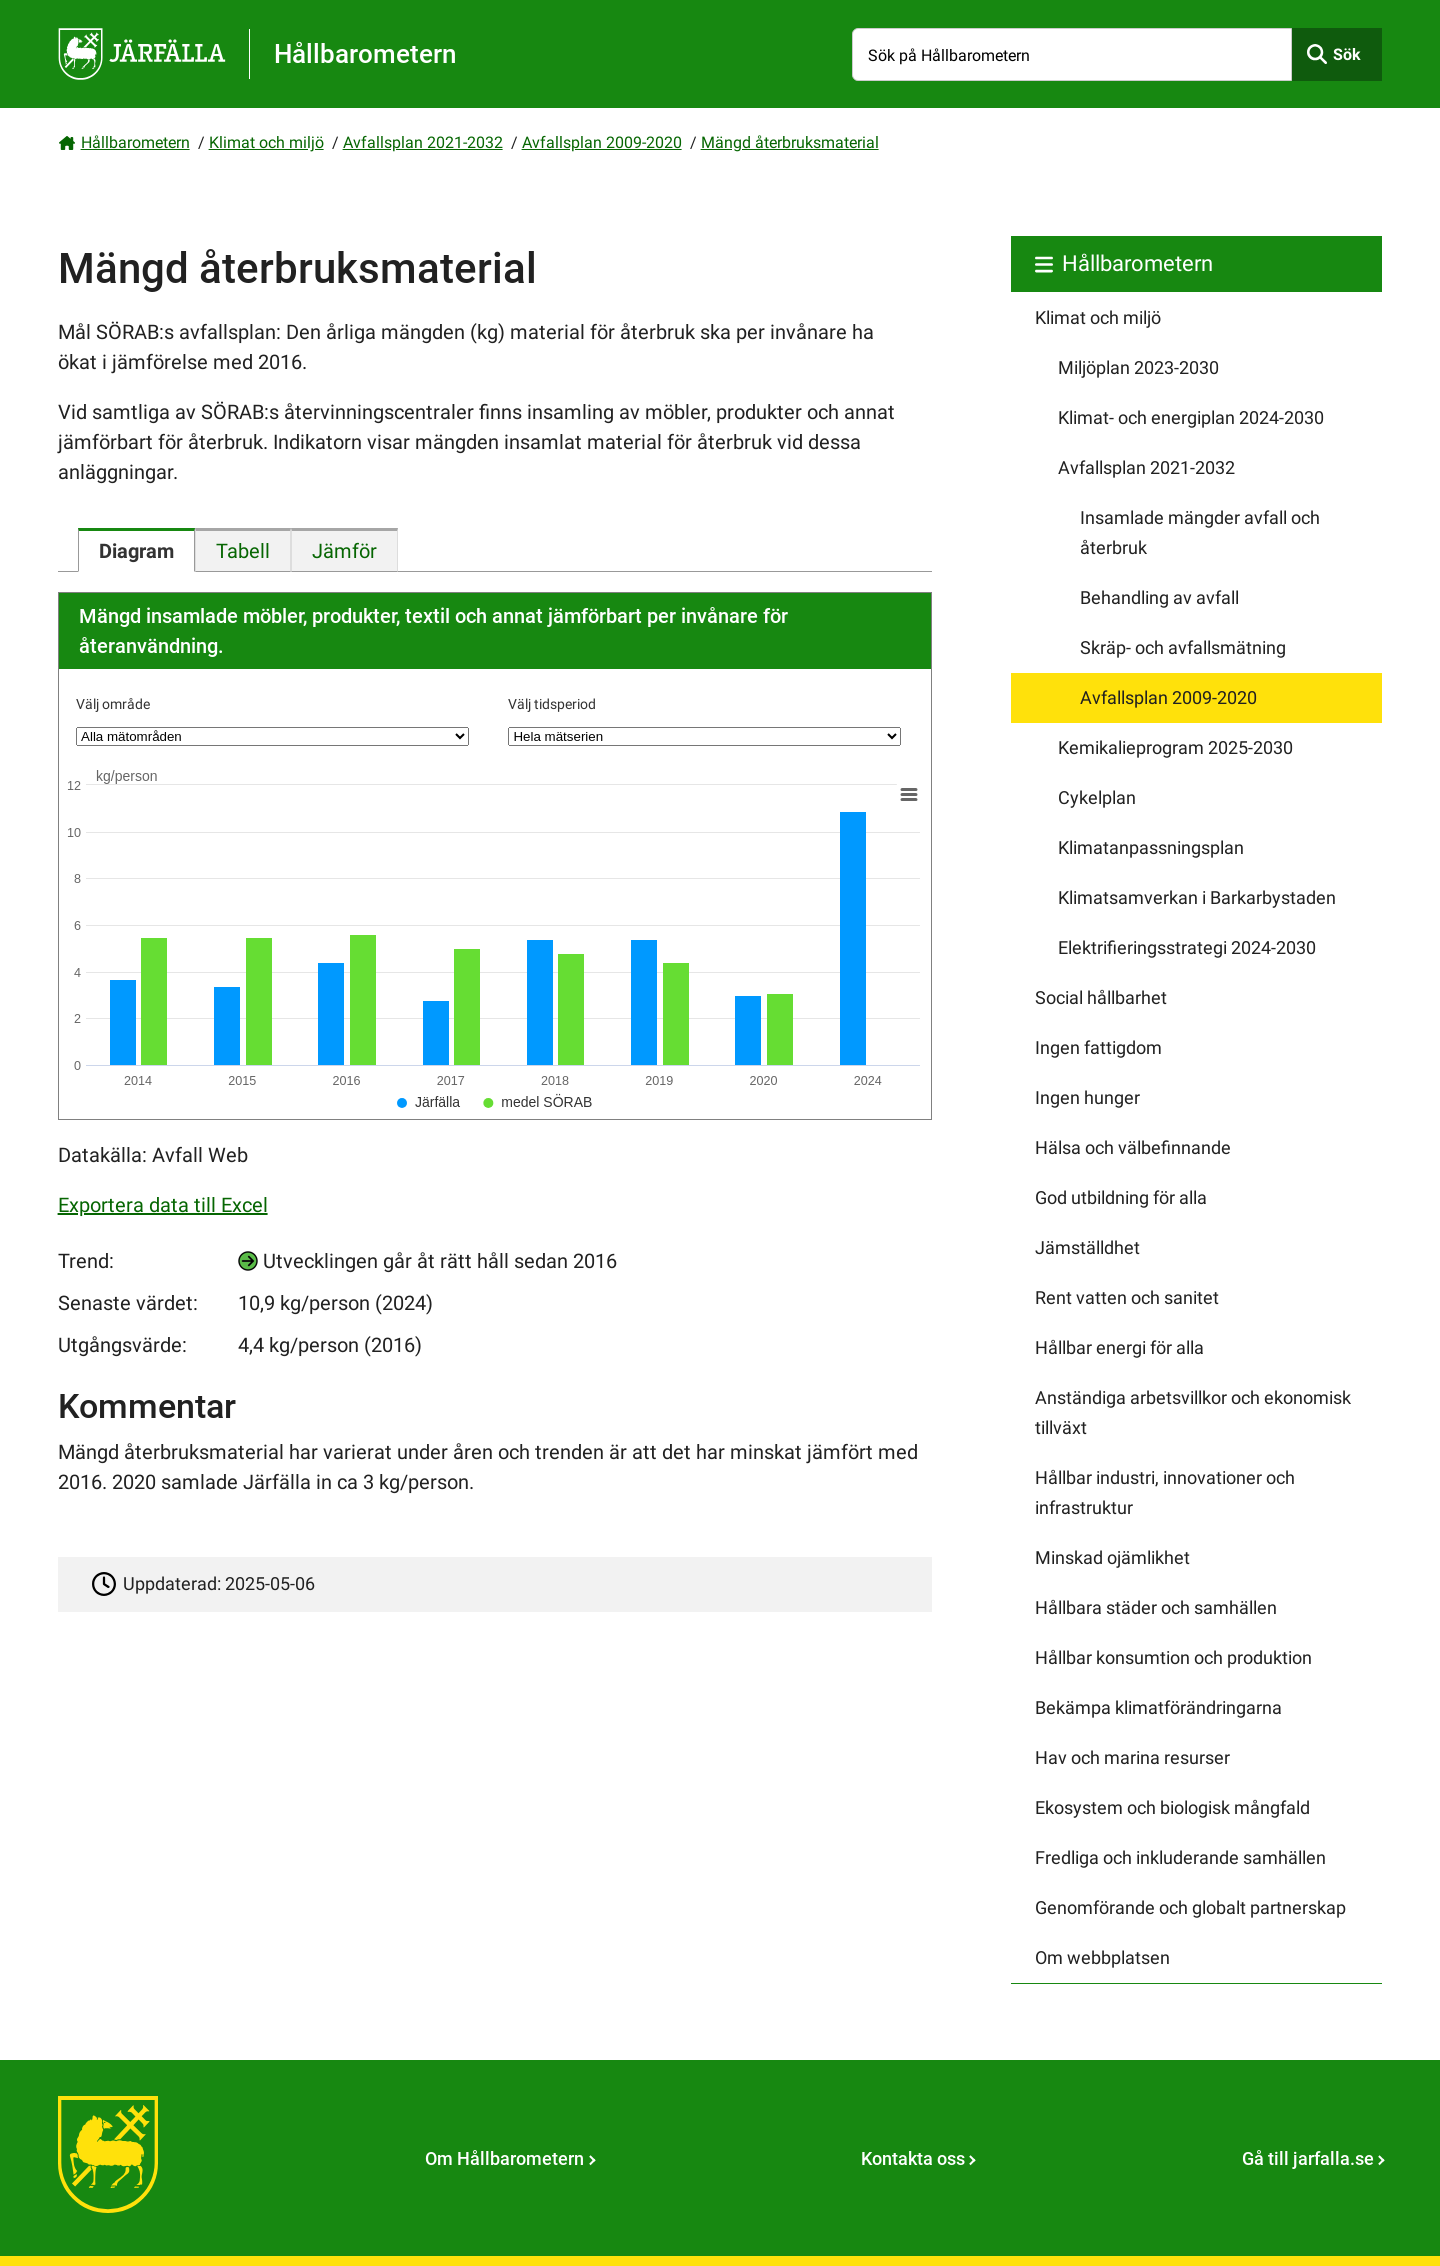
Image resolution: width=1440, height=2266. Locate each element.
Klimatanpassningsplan (1151, 847)
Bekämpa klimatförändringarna (1158, 1707)
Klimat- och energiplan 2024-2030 (1191, 417)
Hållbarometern (135, 142)
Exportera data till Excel (163, 1205)
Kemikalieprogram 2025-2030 (1175, 747)
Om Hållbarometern (504, 2158)
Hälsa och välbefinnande (1133, 1147)
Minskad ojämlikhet (1112, 1557)
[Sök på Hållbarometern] (1072, 54)
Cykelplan (1097, 797)
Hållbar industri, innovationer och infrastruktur (1165, 1492)
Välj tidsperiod (552, 704)
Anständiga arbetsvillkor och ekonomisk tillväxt (1193, 1412)
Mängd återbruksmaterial (790, 142)
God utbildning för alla (1121, 1197)
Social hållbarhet (1101, 997)
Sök (1347, 54)
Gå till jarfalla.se (1308, 2158)
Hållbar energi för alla (1119, 1347)
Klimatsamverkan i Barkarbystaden (1197, 897)
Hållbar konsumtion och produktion (1173, 1657)
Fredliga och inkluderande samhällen (1180, 1857)
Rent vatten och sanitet (1127, 1297)
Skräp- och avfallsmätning (1183, 647)
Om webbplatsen (1102, 1957)
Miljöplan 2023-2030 (1138, 367)
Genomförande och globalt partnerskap (1190, 1907)
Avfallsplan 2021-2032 (423, 142)
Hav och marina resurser (1132, 1757)
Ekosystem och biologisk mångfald (1172, 1807)
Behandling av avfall (1159, 597)
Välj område (113, 704)
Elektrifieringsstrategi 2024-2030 (1187, 947)
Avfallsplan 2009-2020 (602, 142)
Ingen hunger (1087, 1097)
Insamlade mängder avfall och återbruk (1200, 532)
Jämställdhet (1087, 1247)
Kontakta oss (913, 2158)
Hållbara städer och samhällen (1156, 1607)
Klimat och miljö (266, 142)
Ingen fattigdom (1098, 1047)
